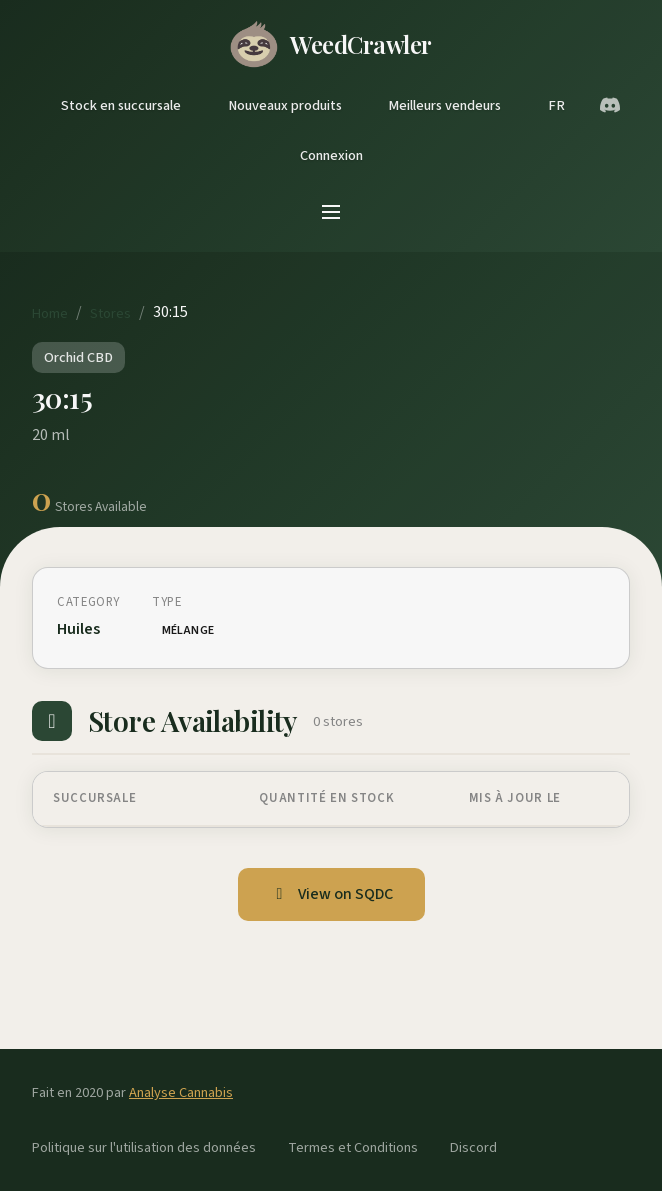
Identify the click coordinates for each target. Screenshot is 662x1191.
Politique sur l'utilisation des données (144, 1147)
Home (50, 313)
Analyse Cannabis (181, 1092)
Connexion (331, 155)
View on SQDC (331, 894)
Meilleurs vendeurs (444, 105)
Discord (473, 1147)
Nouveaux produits (285, 105)
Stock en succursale (121, 105)
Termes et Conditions (353, 1147)
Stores (110, 313)
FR (556, 105)
